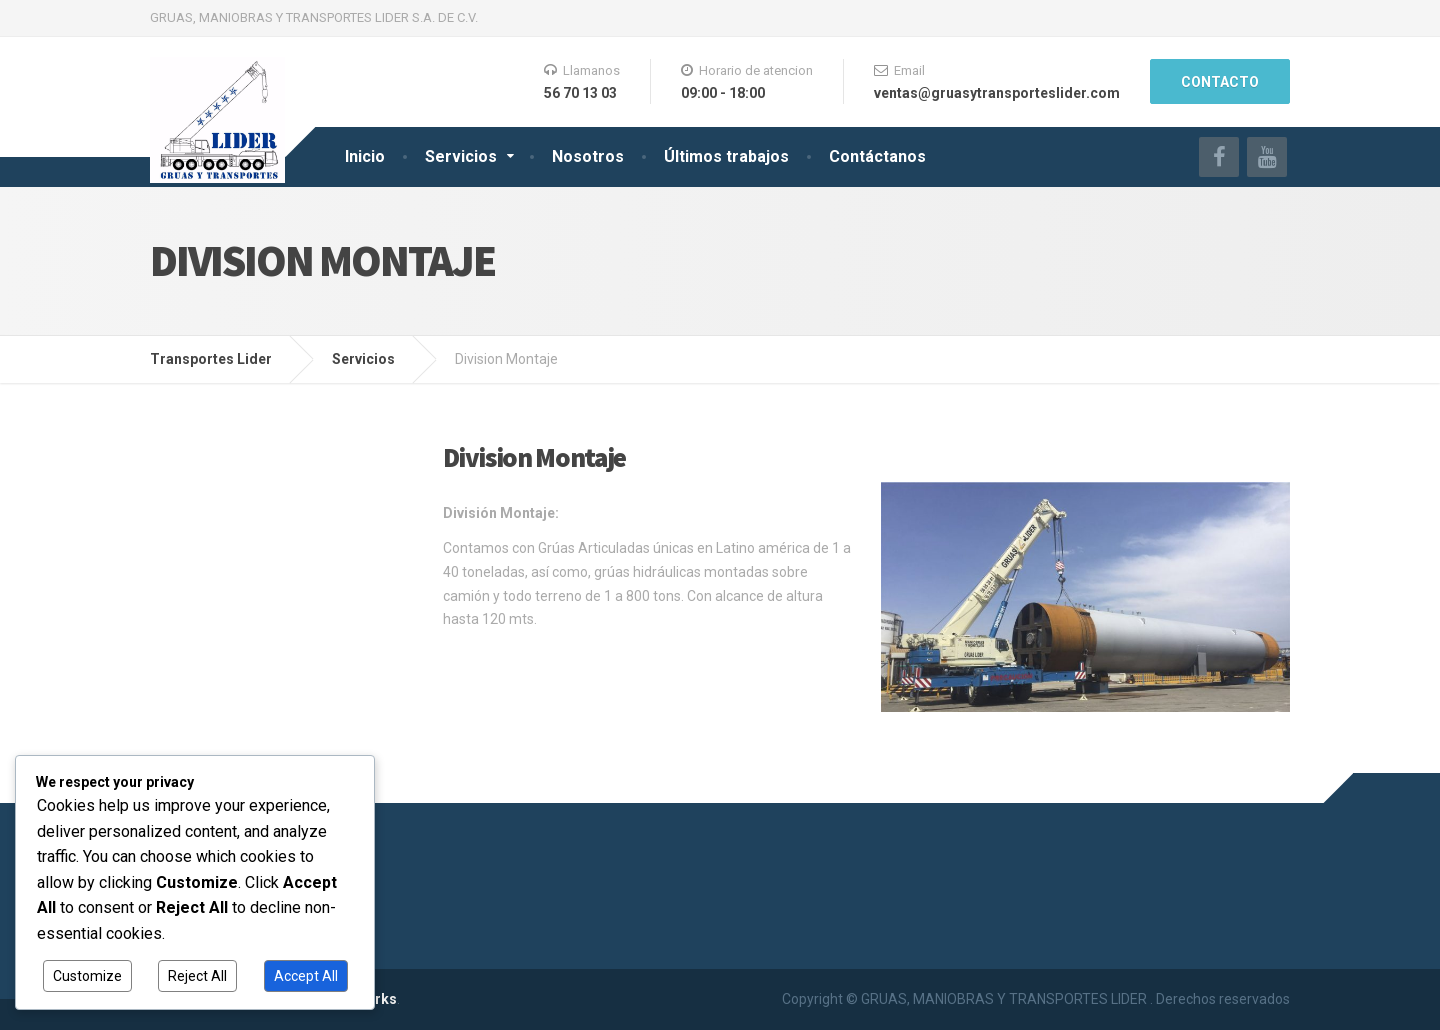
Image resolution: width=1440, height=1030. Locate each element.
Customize (87, 976)
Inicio (365, 156)
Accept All (306, 976)
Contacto (1220, 82)
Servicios (461, 156)
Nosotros (588, 156)
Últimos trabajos (726, 156)
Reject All (197, 976)
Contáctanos (877, 156)
